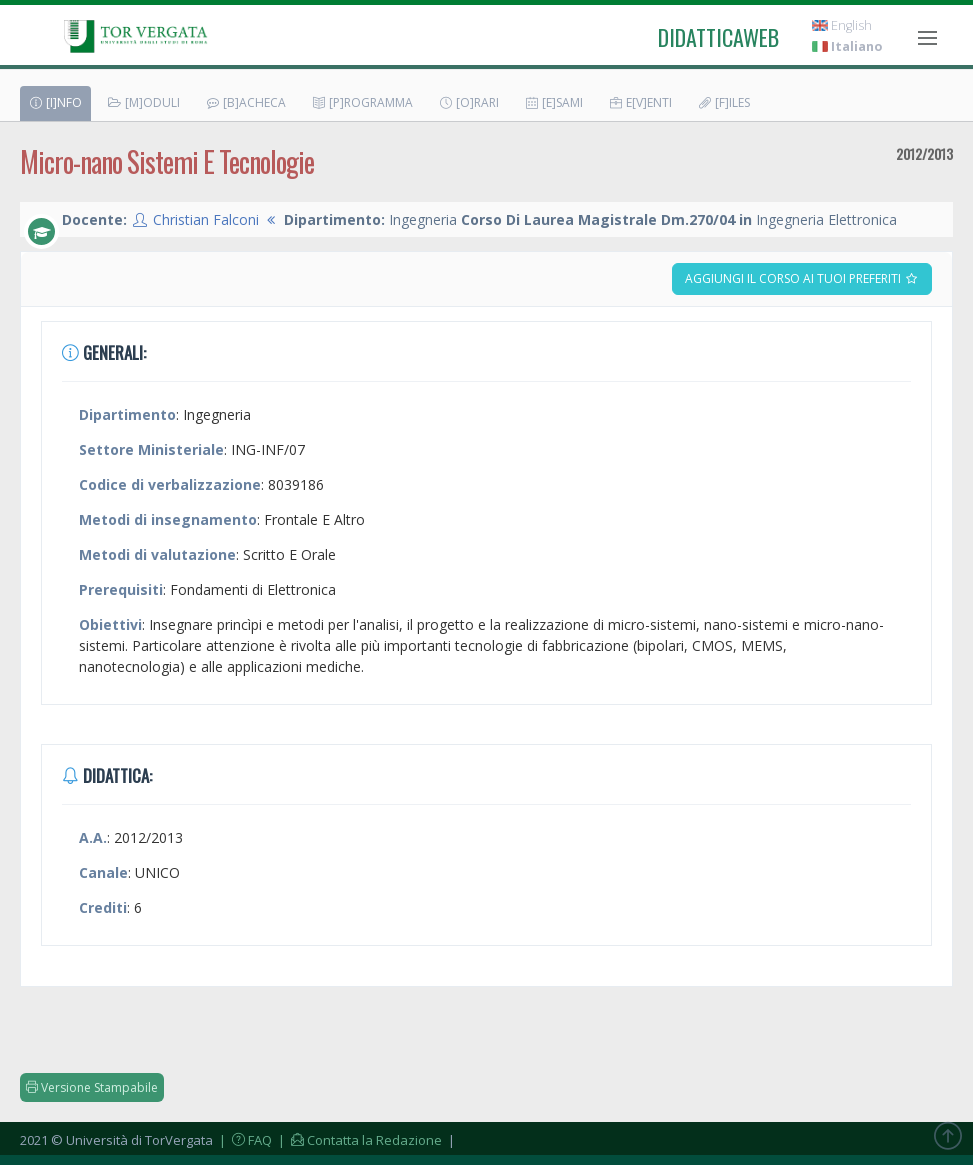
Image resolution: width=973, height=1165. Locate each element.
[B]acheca (245, 102)
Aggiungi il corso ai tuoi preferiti (802, 278)
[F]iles (723, 102)
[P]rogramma (362, 102)
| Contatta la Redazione (358, 1140)
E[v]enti (640, 102)
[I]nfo (55, 102)
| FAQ (244, 1140)
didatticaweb (718, 37)
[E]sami (553, 102)
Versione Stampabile (92, 1087)
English (842, 25)
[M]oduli (143, 102)
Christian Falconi (206, 219)
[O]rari (468, 102)
